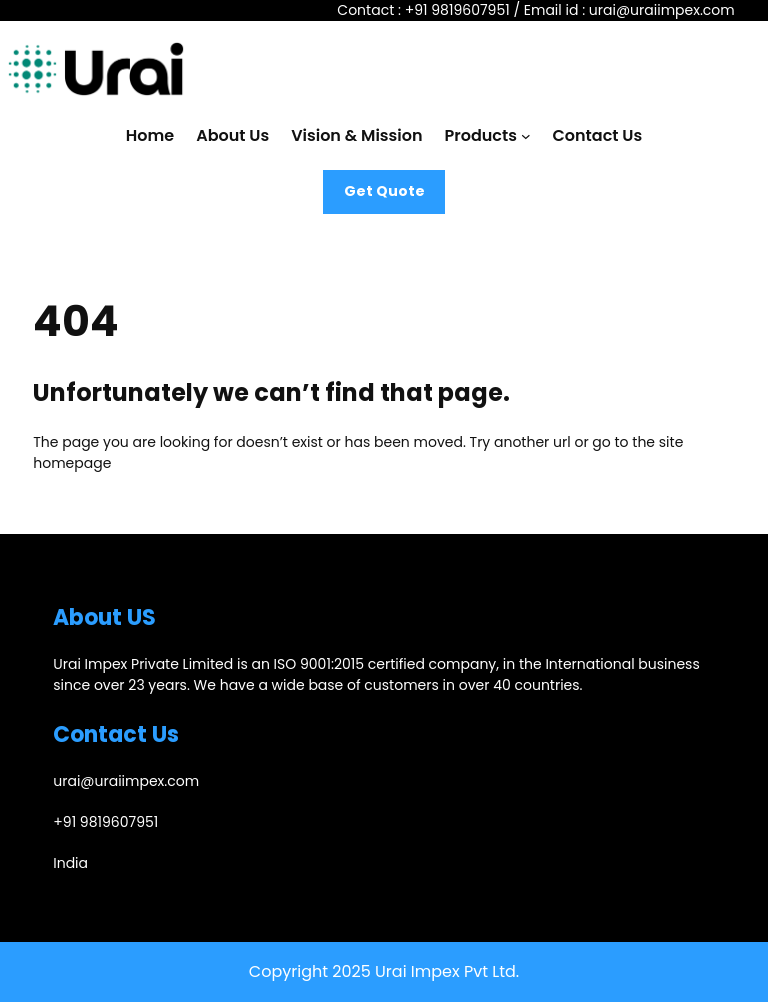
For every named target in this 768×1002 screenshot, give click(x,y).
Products (481, 135)
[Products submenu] (526, 136)
